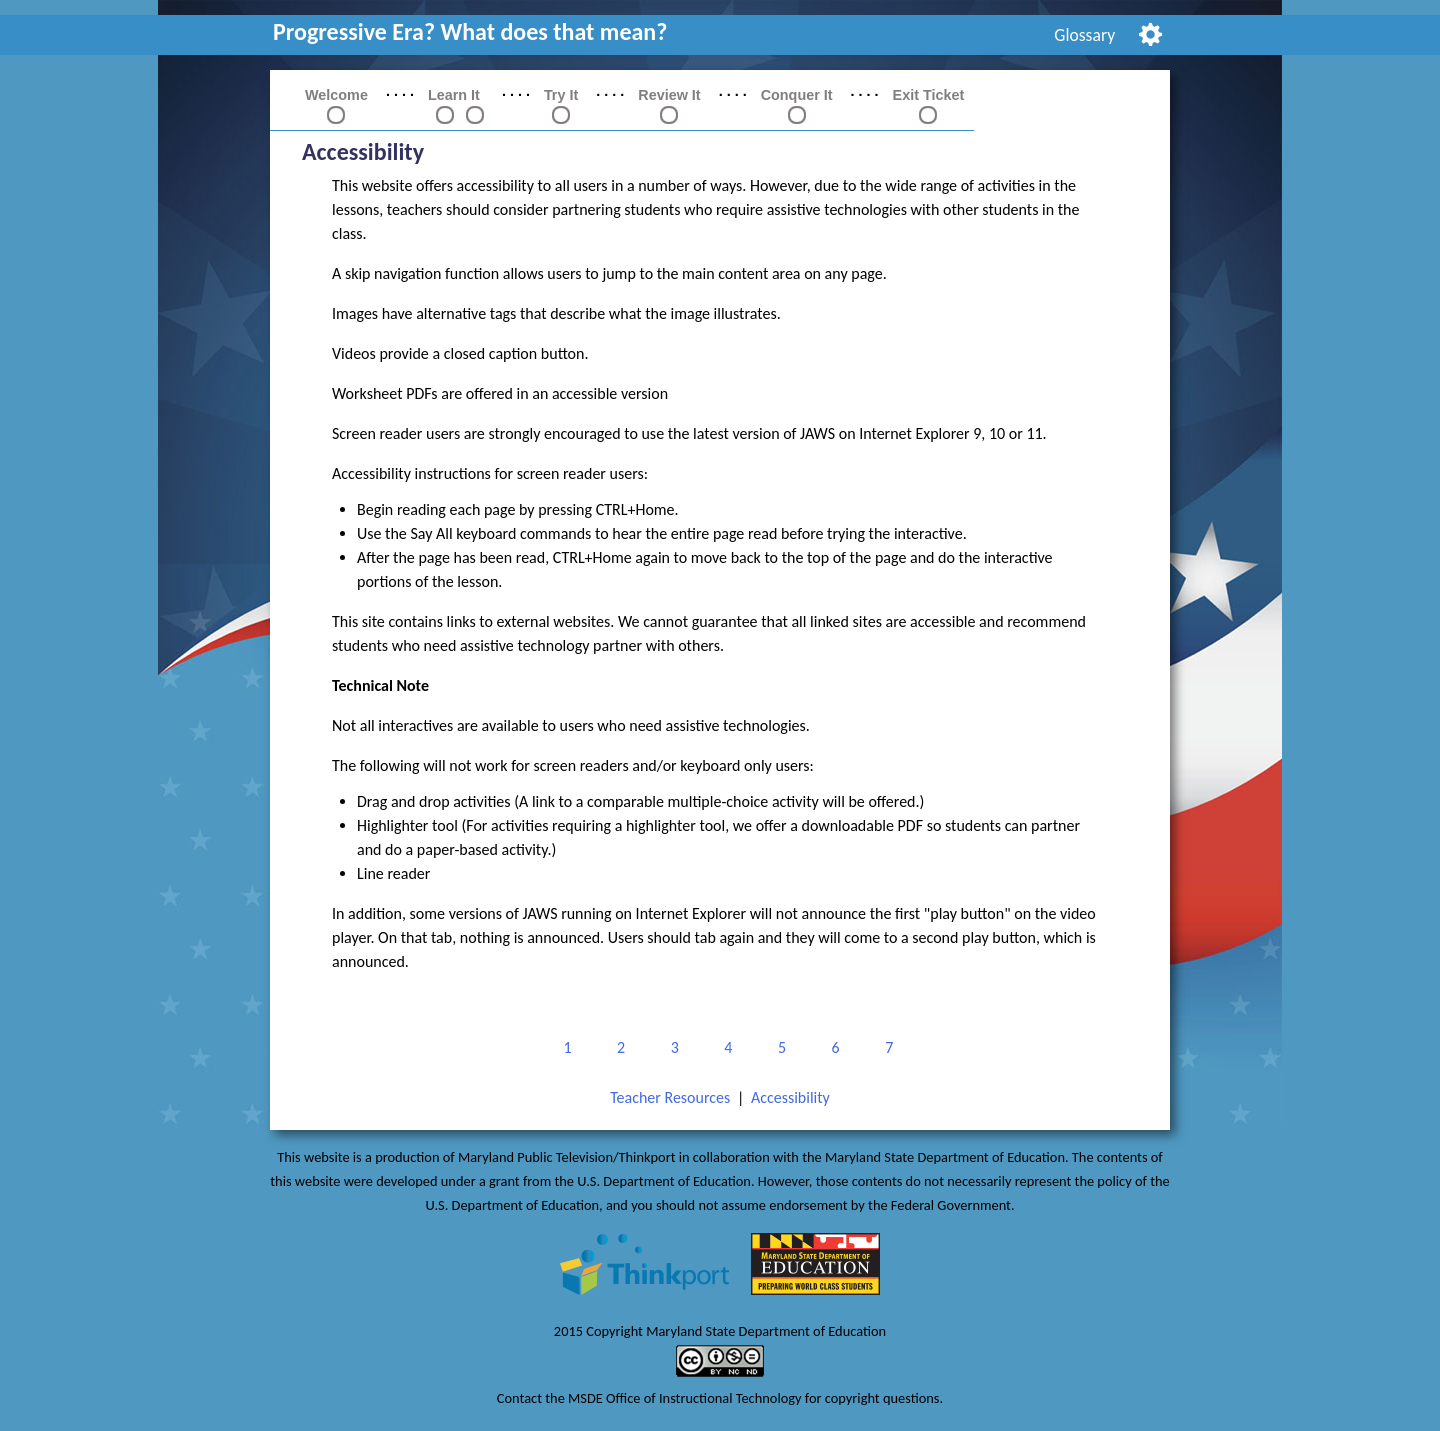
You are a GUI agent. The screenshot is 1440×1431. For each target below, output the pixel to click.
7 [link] (885, 1047)
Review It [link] (669, 95)
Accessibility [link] (790, 1097)
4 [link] (724, 1047)
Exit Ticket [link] (929, 95)
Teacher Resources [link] (670, 1097)
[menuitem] (1085, 35)
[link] (445, 114)
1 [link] (563, 1047)
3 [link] (671, 1047)
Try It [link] (561, 95)
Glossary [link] (1084, 35)
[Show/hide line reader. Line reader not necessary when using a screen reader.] (1150, 32)
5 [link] (778, 1047)
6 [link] (832, 1047)
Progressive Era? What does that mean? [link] (470, 31)
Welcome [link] (336, 95)
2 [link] (617, 1047)
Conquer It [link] (797, 95)
